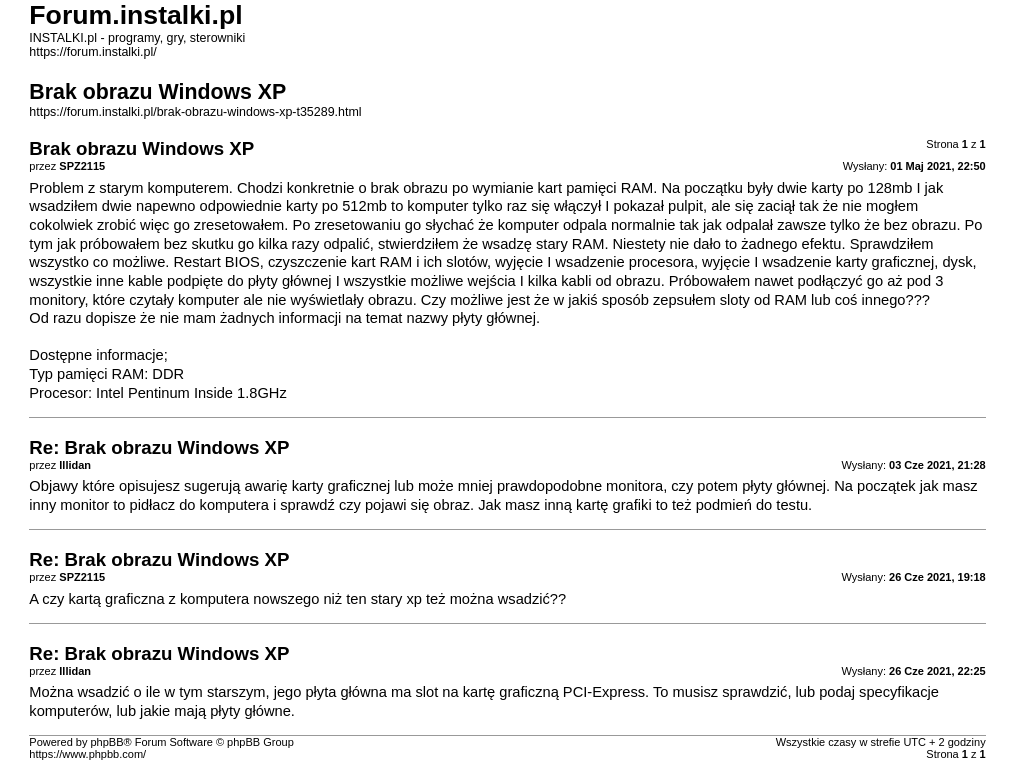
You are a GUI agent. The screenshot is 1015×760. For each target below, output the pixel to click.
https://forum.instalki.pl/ (92, 52)
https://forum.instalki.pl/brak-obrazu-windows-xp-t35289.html (195, 112)
